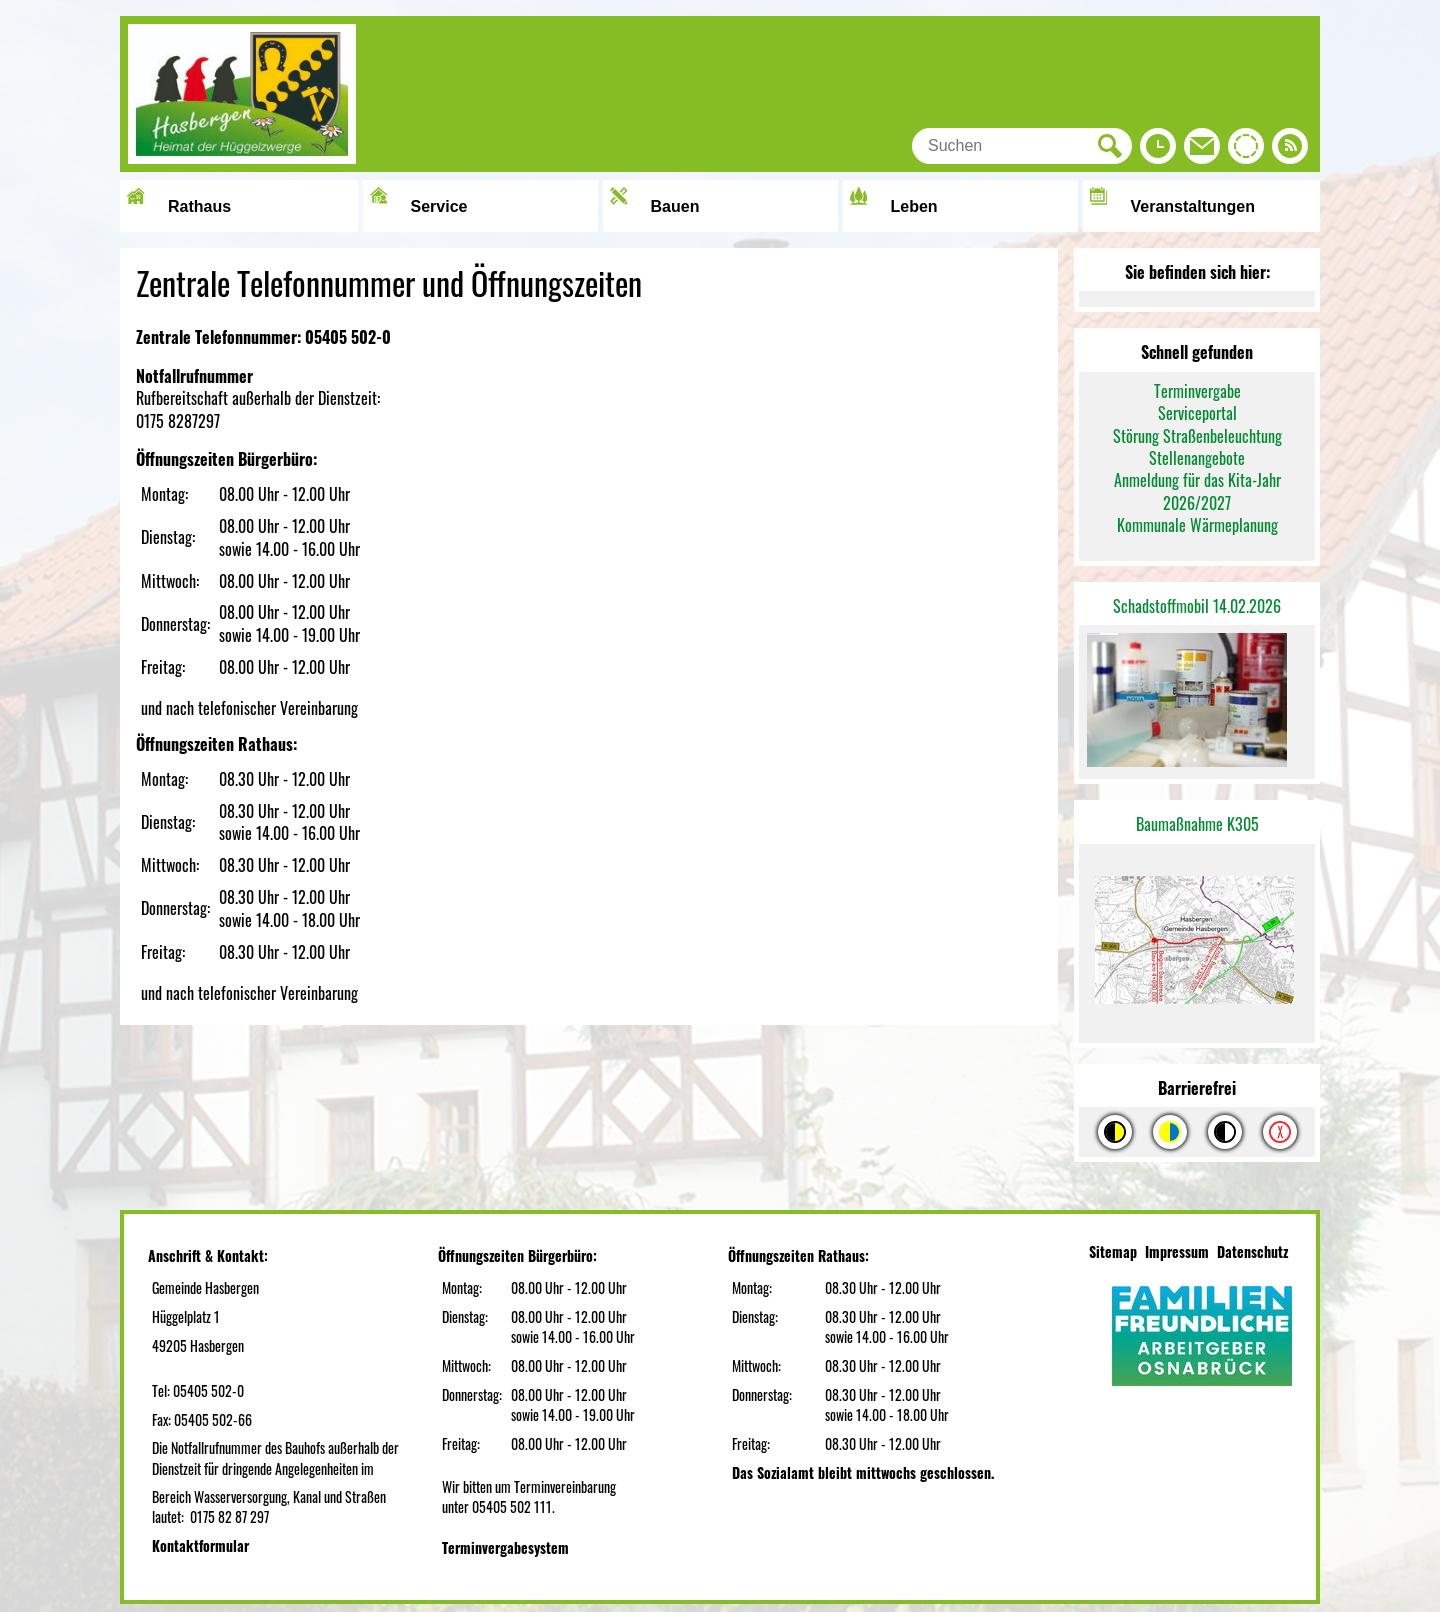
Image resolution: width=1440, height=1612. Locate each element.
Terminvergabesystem (505, 1547)
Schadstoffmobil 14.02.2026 (1197, 606)
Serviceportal (1197, 413)
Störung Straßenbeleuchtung (1197, 436)
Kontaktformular (200, 1545)
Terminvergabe (1197, 391)
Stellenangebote (1197, 458)
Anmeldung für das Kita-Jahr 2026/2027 (1197, 491)
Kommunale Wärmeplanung (1197, 525)
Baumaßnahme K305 (1197, 824)
